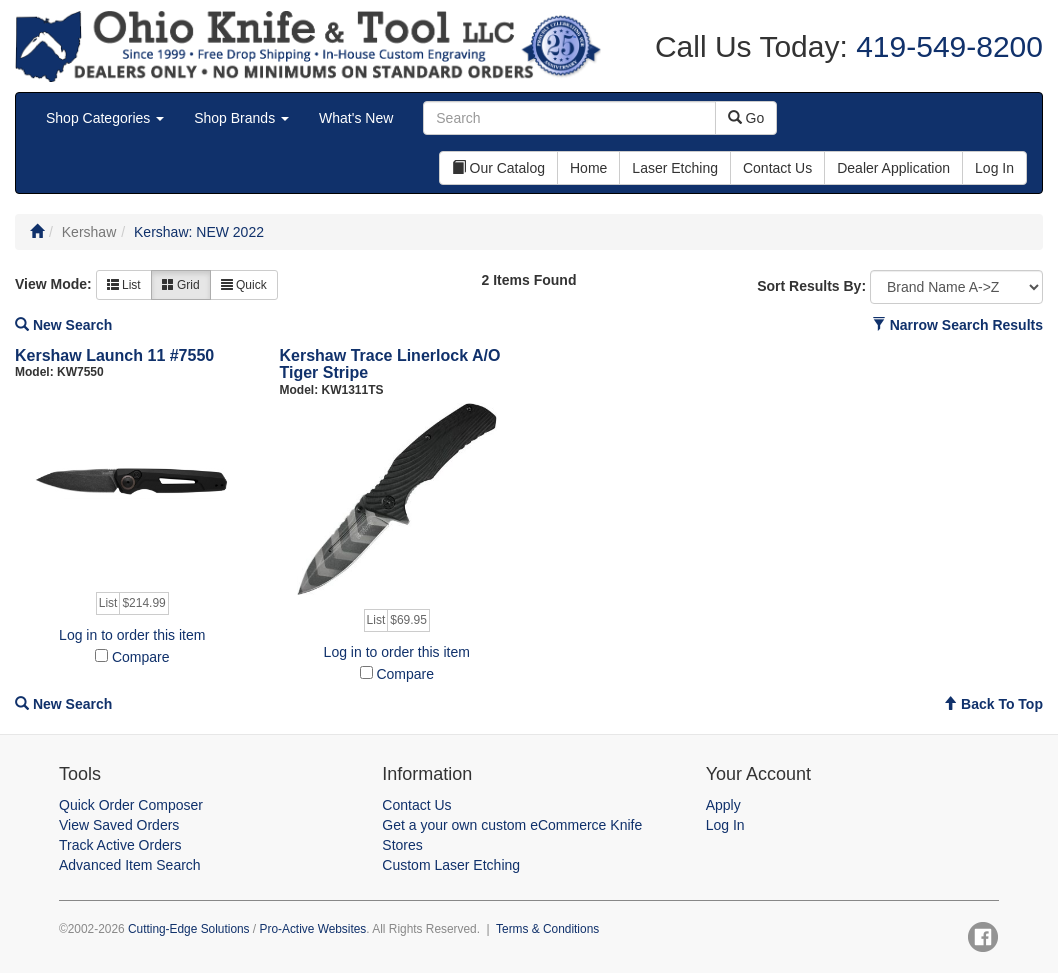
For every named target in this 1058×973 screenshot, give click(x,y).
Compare (141, 657)
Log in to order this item (132, 635)
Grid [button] (181, 285)
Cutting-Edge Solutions (189, 929)
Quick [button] (244, 285)
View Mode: (53, 284)
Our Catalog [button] (498, 168)
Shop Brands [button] (241, 118)
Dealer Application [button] (893, 168)
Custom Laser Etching (451, 865)
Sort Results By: (811, 286)
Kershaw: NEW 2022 (199, 232)
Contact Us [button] (777, 168)
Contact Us (416, 805)
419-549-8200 (945, 46)
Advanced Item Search (130, 865)
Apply (723, 805)
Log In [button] (994, 168)
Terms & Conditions (547, 929)
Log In (725, 825)
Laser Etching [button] (675, 168)
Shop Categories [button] (105, 118)
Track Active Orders (120, 845)
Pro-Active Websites (312, 929)
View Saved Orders (119, 825)
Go (746, 118)
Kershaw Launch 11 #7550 (114, 355)
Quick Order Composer (131, 805)
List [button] (124, 285)
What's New (356, 118)
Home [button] (588, 168)
